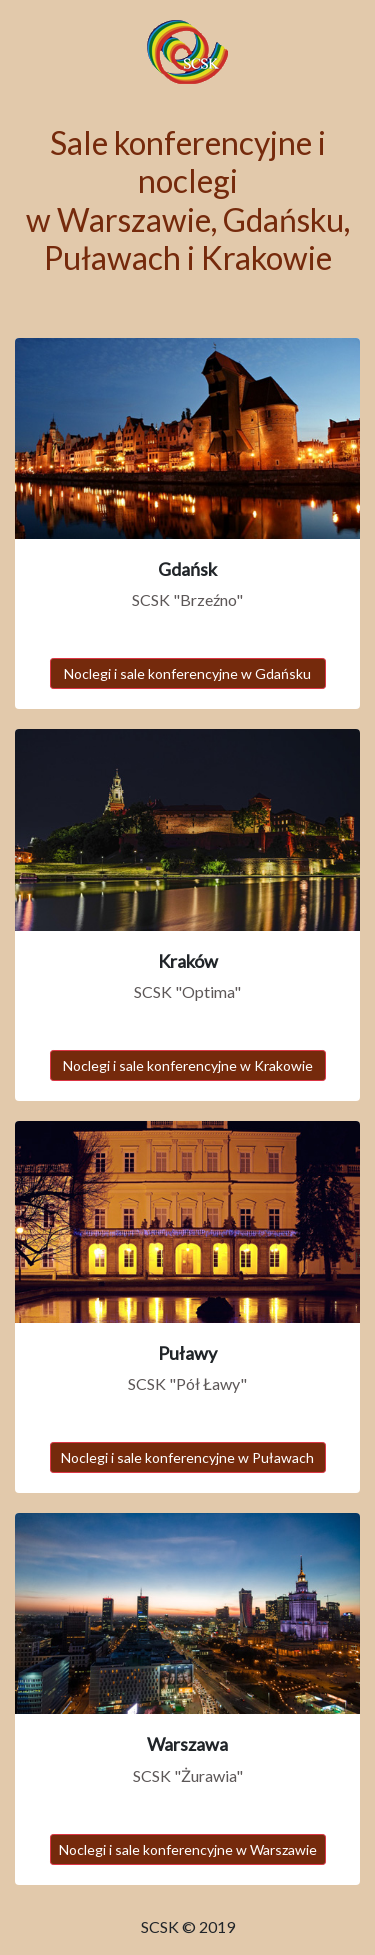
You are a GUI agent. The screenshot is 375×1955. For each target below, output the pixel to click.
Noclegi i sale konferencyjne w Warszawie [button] (188, 1849)
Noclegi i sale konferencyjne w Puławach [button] (187, 1457)
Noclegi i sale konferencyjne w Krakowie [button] (188, 1065)
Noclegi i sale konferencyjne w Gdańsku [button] (187, 673)
